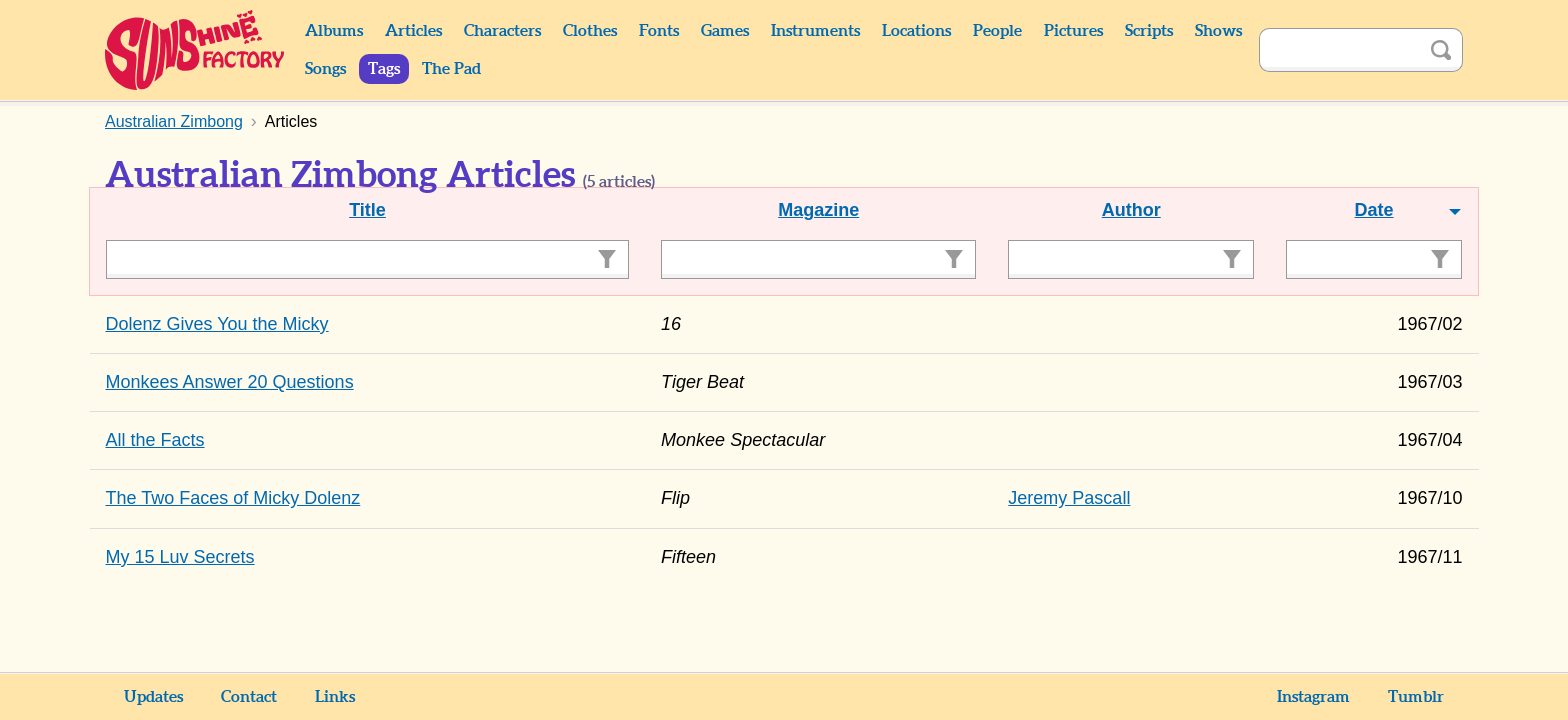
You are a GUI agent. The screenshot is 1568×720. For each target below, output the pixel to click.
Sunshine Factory (195, 50)
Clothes (590, 31)
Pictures (1073, 31)
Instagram (1313, 697)
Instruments (815, 31)
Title (367, 210)
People (997, 31)
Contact (249, 697)
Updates (153, 697)
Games (725, 31)
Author (1131, 210)
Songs (325, 69)
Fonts (659, 31)
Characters (502, 31)
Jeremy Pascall (1069, 498)
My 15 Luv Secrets (180, 557)
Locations (916, 31)
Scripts (1149, 31)
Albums (334, 31)
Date (1374, 210)
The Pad (451, 69)
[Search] (1339, 50)
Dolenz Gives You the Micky (217, 324)
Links (335, 697)
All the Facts (155, 440)
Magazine (818, 210)
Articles (413, 31)
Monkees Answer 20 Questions (230, 382)
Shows (1218, 31)
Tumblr (1416, 697)
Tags (384, 69)
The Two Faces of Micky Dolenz (233, 498)
